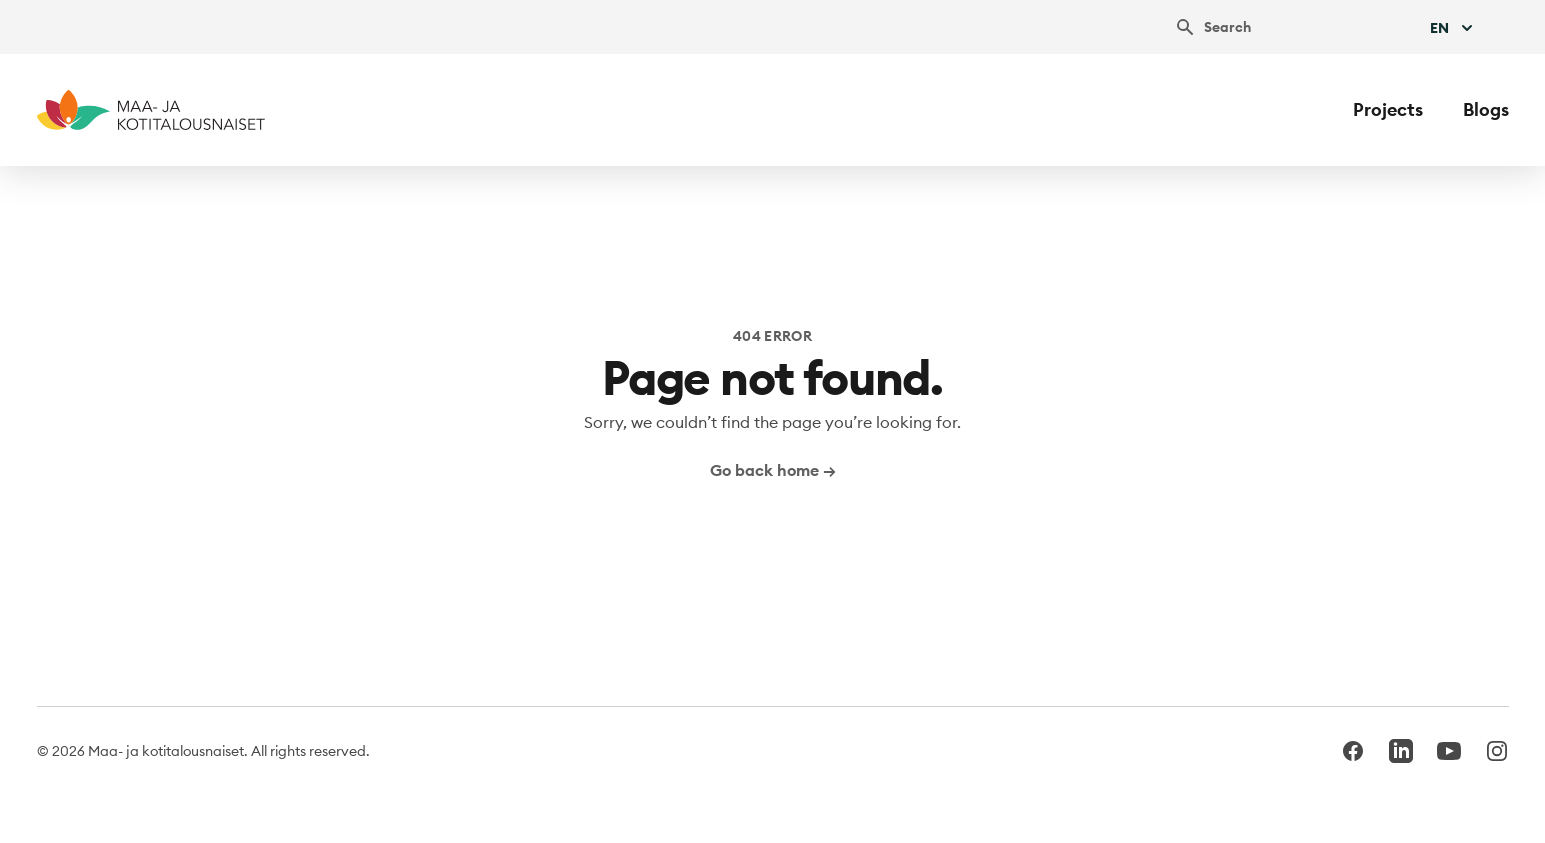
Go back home (773, 470)
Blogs (1486, 109)
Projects (1388, 109)
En (1453, 28)
